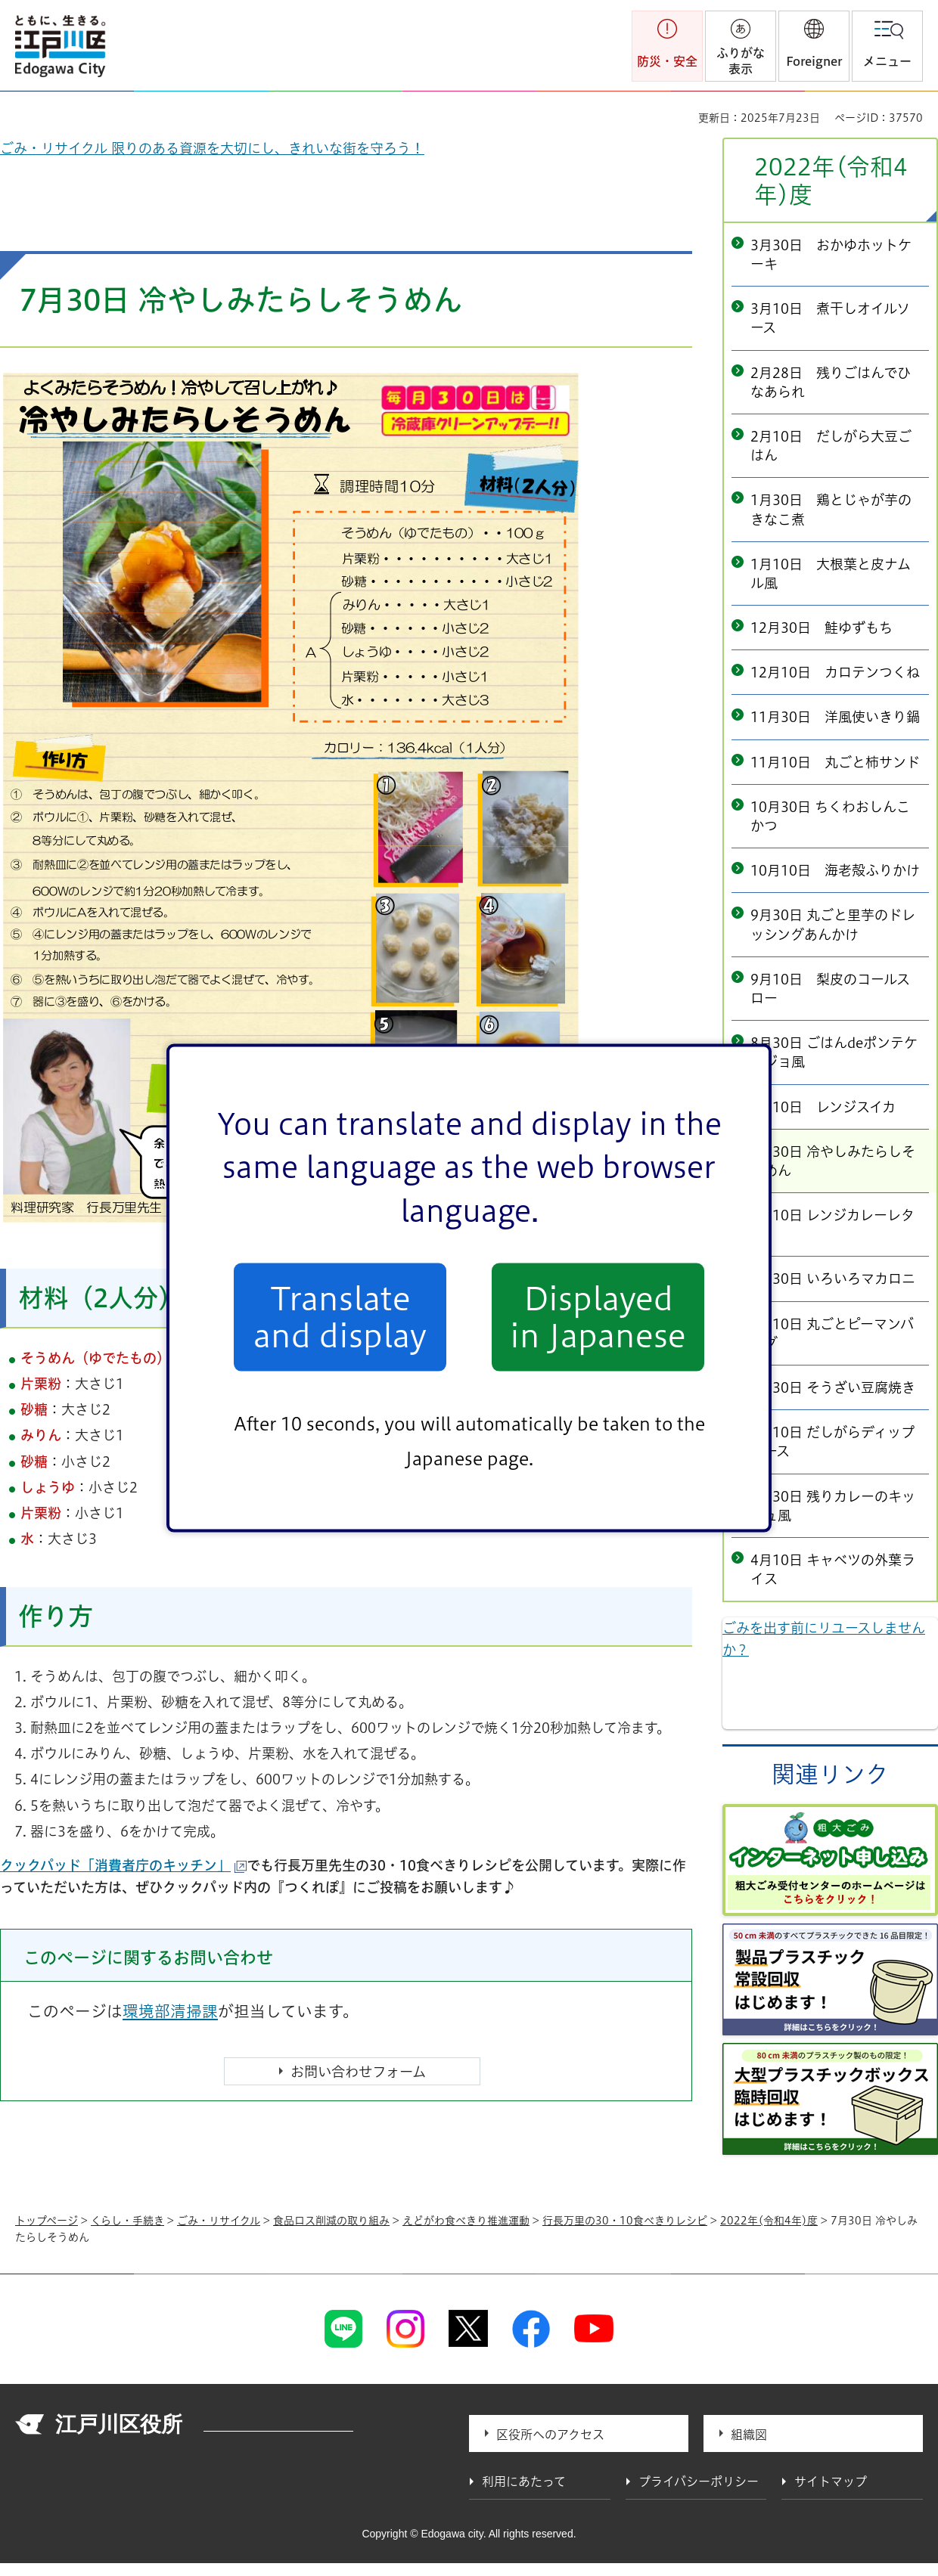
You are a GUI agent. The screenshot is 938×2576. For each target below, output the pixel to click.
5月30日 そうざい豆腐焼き (832, 1387)
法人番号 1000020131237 (278, 2425)
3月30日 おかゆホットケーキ (831, 254)
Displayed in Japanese (598, 1317)
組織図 (749, 2435)
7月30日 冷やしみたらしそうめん (832, 1161)
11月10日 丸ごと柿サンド (835, 762)
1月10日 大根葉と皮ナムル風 (830, 573)
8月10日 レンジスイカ (823, 1107)
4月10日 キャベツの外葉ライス (832, 1569)
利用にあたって (524, 2481)
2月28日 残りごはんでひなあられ (830, 382)
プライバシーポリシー (698, 2481)
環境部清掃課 (170, 2011)
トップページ (46, 2220)
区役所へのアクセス (550, 2435)
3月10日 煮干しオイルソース (830, 318)
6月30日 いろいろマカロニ (832, 1278)
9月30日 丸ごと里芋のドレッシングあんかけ (832, 924)
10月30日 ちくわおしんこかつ (830, 816)
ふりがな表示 (740, 61)
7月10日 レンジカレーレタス (832, 1224)
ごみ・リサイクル (218, 2220)
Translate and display (340, 1317)
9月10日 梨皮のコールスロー (830, 988)
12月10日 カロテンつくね (835, 672)
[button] (813, 46)
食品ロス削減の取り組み (331, 2220)
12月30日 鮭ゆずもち (821, 627)
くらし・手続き (127, 2220)
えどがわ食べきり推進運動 (466, 2220)
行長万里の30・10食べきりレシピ (624, 2220)
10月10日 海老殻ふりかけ (835, 870)
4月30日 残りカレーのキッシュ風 (832, 1505)
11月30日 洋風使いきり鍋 (835, 717)
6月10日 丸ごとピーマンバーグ (832, 1333)
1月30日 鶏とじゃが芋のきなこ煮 (831, 509)
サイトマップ (830, 2481)
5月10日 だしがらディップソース (832, 1441)
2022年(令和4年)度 (831, 180)
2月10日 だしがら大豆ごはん (831, 445)
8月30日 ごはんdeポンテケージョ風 (834, 1052)
